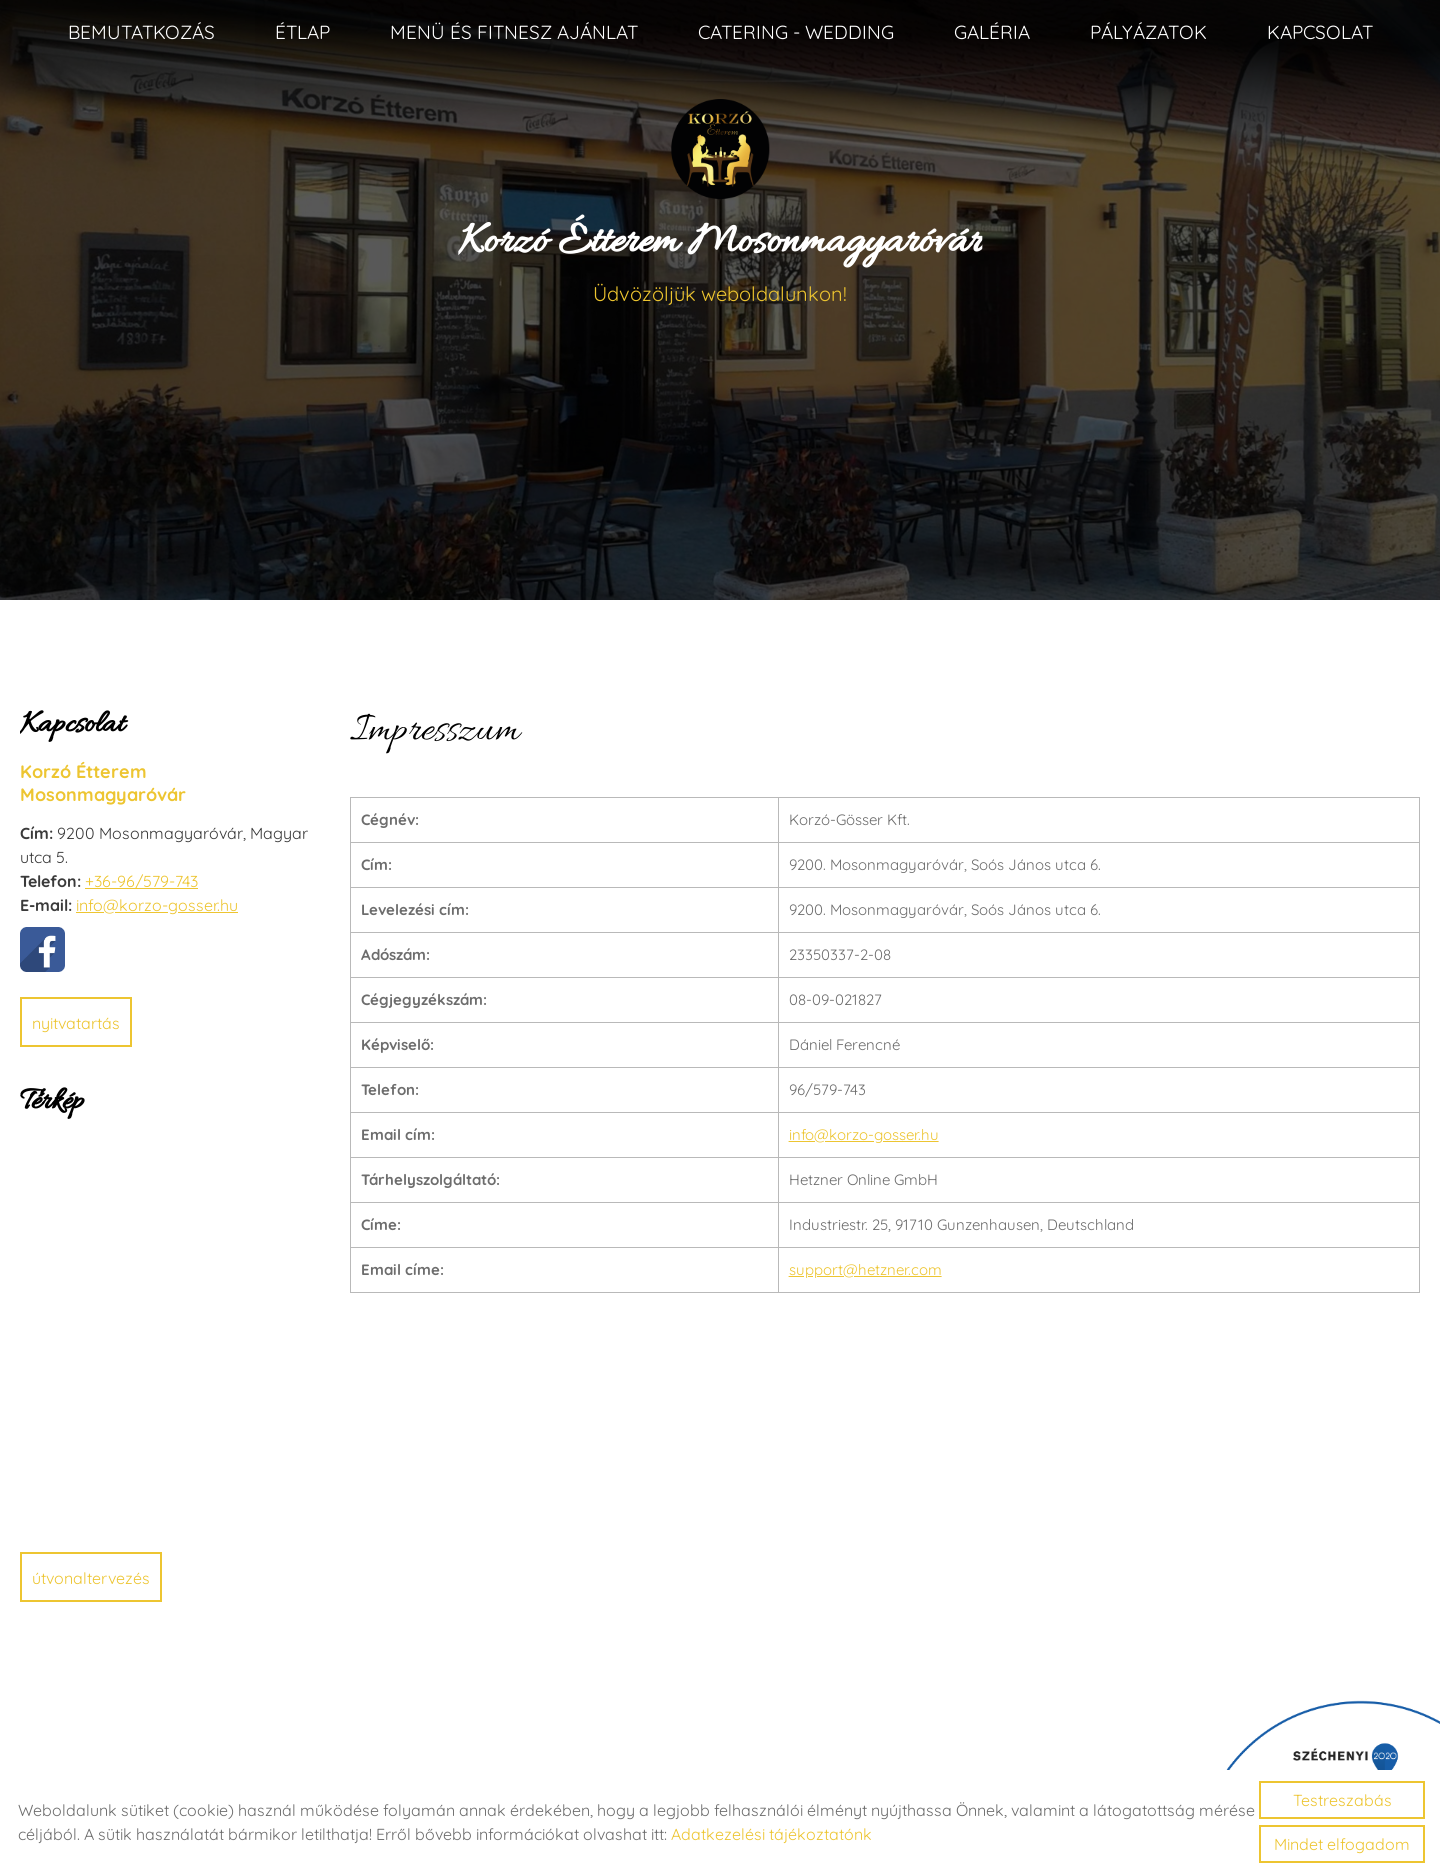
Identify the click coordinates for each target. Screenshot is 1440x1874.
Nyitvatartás (76, 1023)
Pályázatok (1148, 32)
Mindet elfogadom (1342, 1844)
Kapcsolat (1320, 32)
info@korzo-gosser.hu (157, 905)
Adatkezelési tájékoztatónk (771, 1834)
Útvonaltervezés (91, 1578)
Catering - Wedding (796, 32)
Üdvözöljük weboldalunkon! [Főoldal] (720, 272)
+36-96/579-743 (141, 881)
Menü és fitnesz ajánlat (514, 32)
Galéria (992, 32)
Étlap (302, 32)
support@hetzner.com (865, 1269)
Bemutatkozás (141, 32)
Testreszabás (1342, 1800)
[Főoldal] (720, 155)
